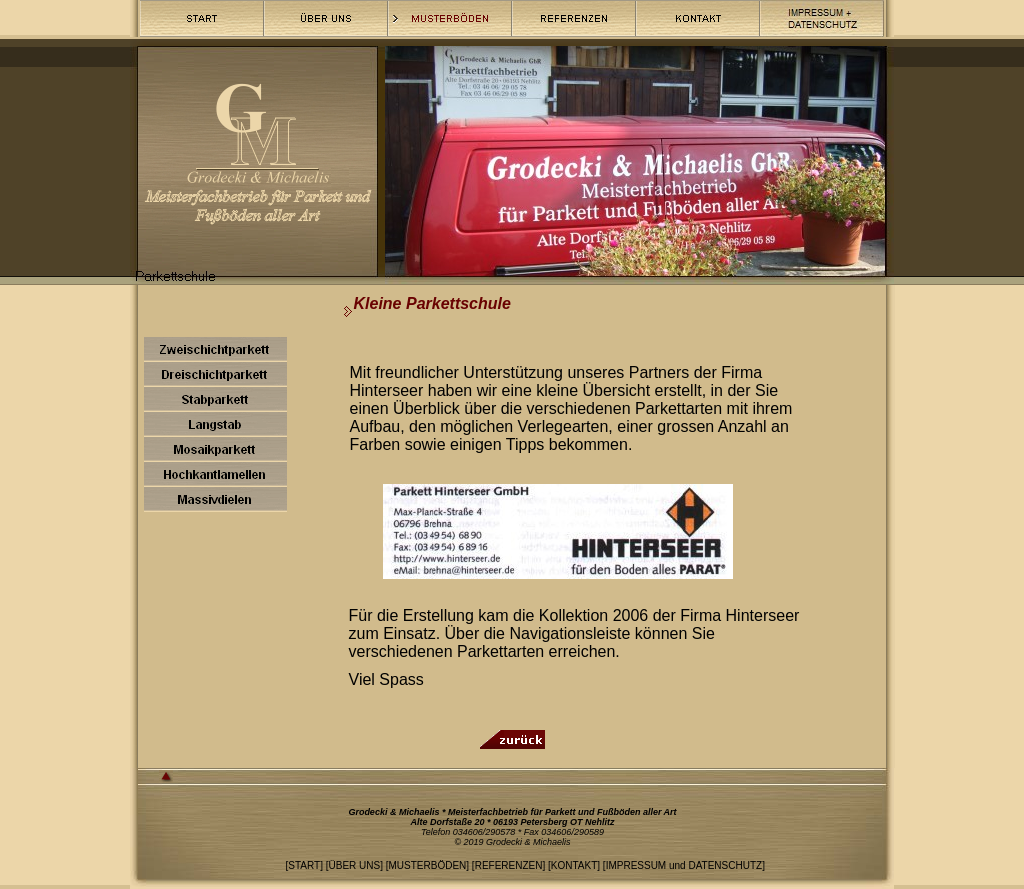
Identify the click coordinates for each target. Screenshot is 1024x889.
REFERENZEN (509, 865)
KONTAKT (574, 865)
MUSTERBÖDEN (428, 865)
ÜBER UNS (354, 865)
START (304, 865)
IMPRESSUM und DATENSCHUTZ (684, 865)
